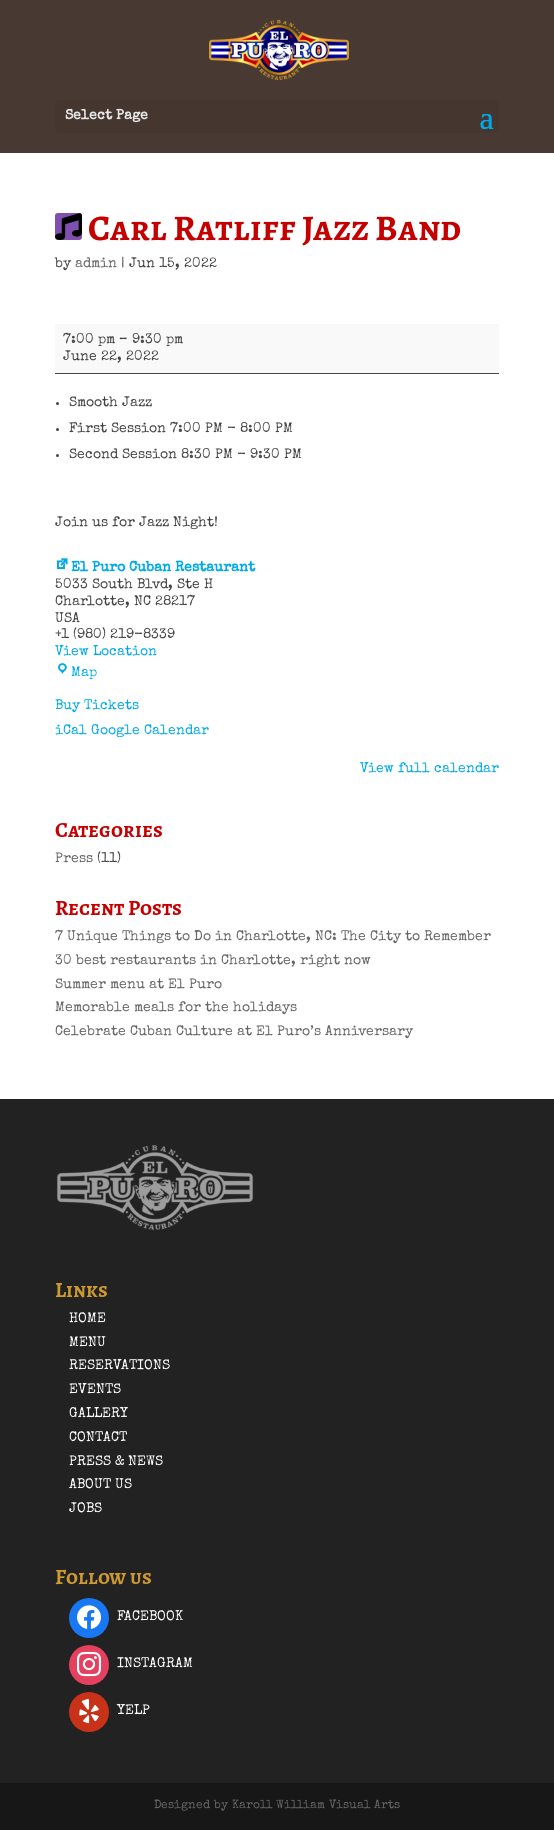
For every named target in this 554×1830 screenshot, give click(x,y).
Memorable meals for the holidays (176, 1008)
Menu (87, 1343)
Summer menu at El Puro (138, 985)
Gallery (98, 1414)
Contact (98, 1438)
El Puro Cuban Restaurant (155, 568)
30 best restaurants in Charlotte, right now (213, 961)
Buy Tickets (97, 706)
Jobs (85, 1509)
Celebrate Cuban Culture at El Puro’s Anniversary (234, 1032)
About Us (100, 1485)
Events (95, 1390)
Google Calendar (150, 731)
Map (76, 673)
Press (74, 859)
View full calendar (429, 769)
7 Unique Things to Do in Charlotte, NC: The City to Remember (273, 937)
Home (87, 1319)
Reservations (119, 1366)
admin (96, 264)
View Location (106, 652)
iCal (71, 731)
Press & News (116, 1462)
